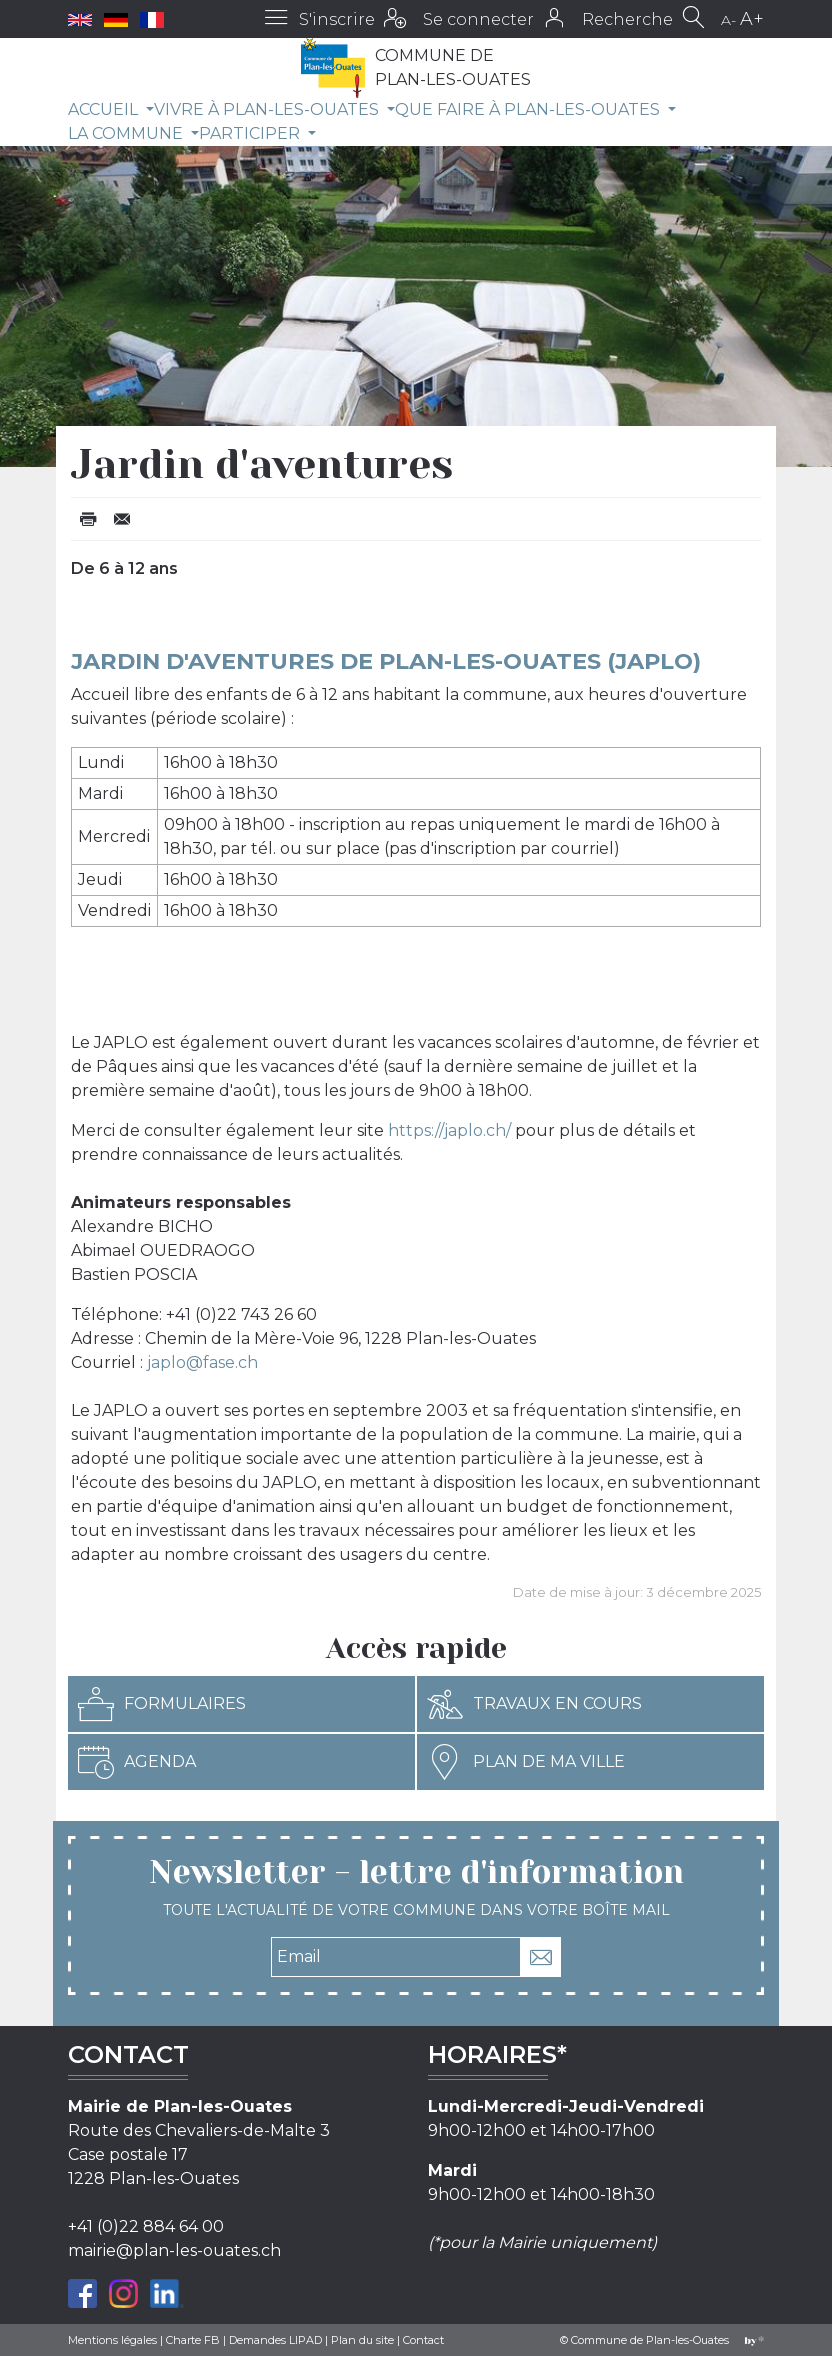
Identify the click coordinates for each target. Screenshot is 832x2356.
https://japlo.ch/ (449, 1130)
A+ (752, 19)
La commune (127, 133)
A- (728, 20)
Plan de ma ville (526, 1762)
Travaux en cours (534, 1704)
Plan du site (362, 2340)
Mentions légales (112, 2340)
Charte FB (193, 2340)
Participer (251, 133)
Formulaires (162, 1704)
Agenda (137, 1762)
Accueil (105, 109)
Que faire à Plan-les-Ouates (529, 109)
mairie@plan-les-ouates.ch (174, 2250)
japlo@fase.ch (202, 1362)
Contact (423, 2340)
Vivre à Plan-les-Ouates (268, 109)
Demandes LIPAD (275, 2340)
